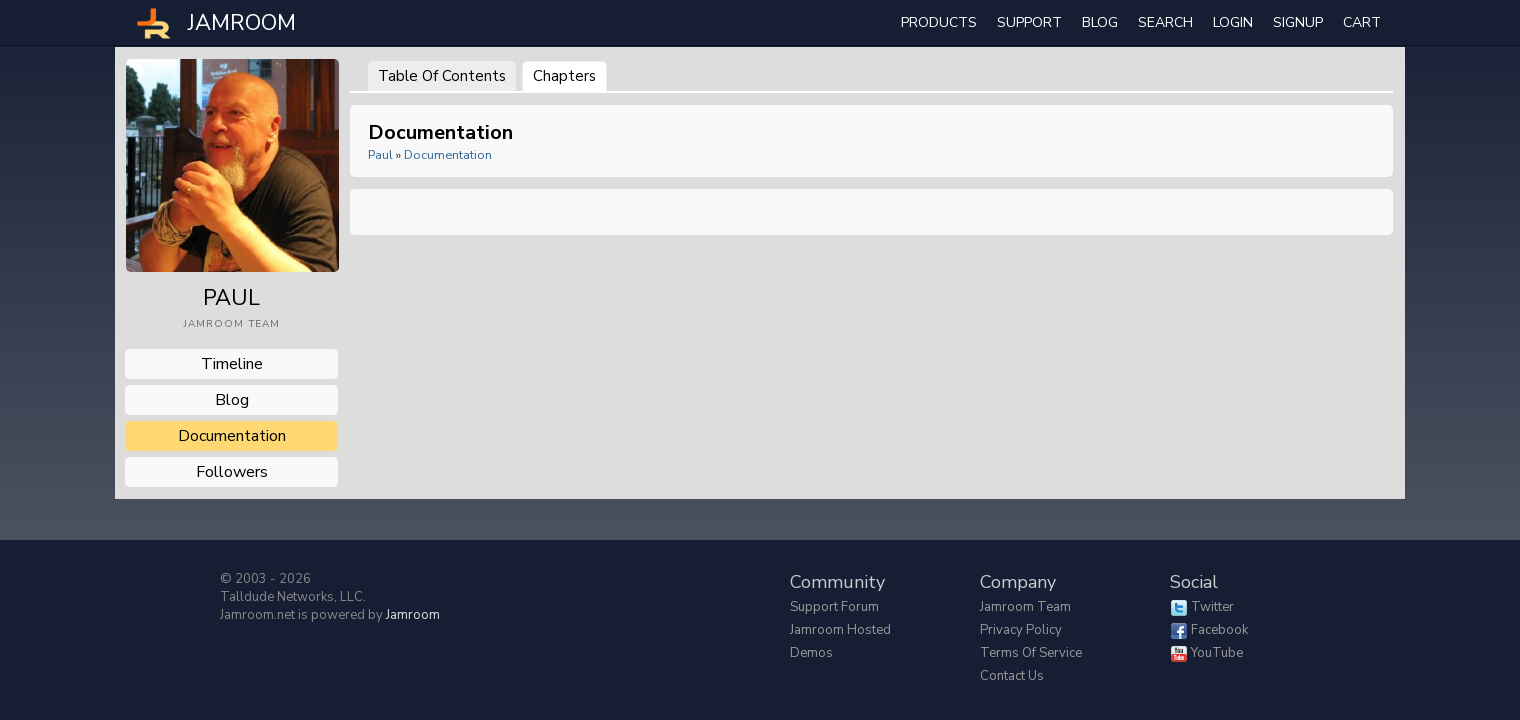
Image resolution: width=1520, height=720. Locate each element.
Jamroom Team (1025, 607)
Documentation (448, 154)
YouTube (1217, 653)
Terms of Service (1031, 653)
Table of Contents (442, 76)
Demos (811, 653)
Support (1029, 22)
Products (939, 22)
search (1165, 22)
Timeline (232, 364)
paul (380, 154)
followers (232, 472)
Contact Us (1012, 676)
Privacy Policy (1021, 630)
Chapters (564, 76)
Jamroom (413, 615)
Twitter (1212, 607)
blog (232, 400)
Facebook (1219, 630)
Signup (1298, 22)
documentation (232, 436)
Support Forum (834, 607)
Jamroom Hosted (840, 630)
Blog (1100, 22)
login (1233, 22)
